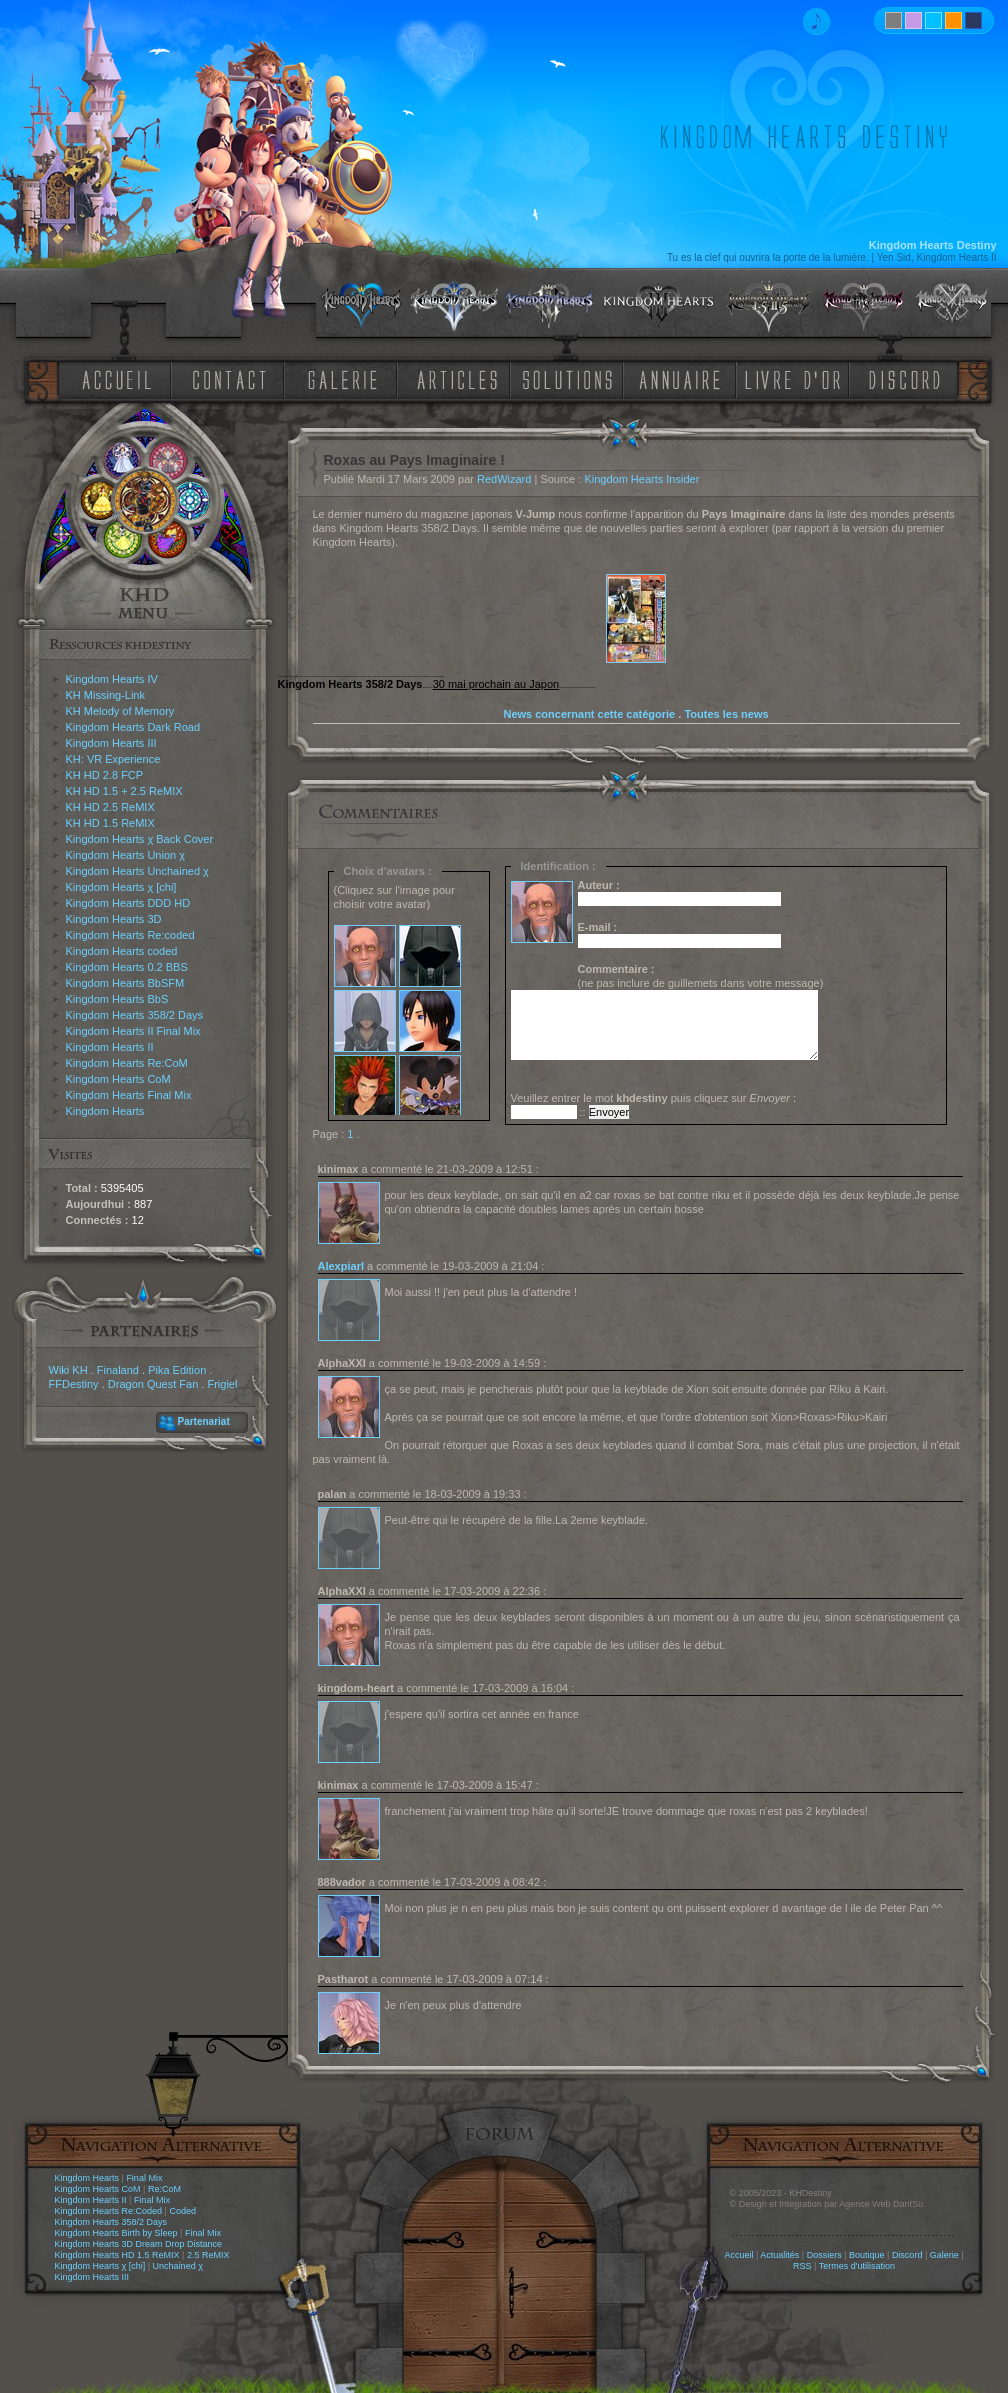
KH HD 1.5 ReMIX (110, 823)
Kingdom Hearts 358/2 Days (135, 1015)
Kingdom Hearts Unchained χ (137, 871)
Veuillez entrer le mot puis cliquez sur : (654, 1098)
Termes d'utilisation (857, 2266)
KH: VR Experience (113, 759)
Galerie (944, 2255)
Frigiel (222, 1384)
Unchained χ (178, 2266)
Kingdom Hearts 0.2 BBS (127, 967)
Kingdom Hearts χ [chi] (121, 887)
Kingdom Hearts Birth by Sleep (116, 2233)
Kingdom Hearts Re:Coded (109, 2211)
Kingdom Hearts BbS (117, 999)
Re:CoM (164, 2189)
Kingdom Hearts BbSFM (125, 983)
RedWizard (504, 479)
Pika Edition (177, 1370)
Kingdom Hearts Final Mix (129, 1095)
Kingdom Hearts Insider (641, 479)
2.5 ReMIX (208, 2255)
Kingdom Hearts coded (122, 951)
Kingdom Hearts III (111, 743)
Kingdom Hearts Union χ (126, 855)
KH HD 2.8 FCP (105, 775)
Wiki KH (68, 1370)
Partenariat (204, 1421)
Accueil (738, 2255)
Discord (907, 2255)
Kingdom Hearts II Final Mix (133, 1031)
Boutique (867, 2255)
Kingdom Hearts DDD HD (128, 903)
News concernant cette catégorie (589, 714)
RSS (802, 2266)
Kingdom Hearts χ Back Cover (140, 839)
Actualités (779, 2255)
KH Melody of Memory (120, 711)
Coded (182, 2211)
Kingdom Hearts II (110, 1047)
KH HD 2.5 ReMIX (110, 807)
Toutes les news (726, 714)
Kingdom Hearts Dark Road (133, 727)
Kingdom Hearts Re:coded (130, 935)
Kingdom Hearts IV (112, 679)
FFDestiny (74, 1384)
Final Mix (144, 2178)
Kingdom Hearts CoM (118, 1079)
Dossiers (824, 2255)
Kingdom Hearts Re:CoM (127, 1063)
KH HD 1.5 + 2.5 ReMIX (124, 791)
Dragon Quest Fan (153, 1384)
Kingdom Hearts (105, 1111)
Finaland (118, 1370)
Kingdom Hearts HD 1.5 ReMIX (117, 2255)
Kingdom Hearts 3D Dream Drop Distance (139, 2244)
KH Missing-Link (105, 695)
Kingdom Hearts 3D (114, 919)
